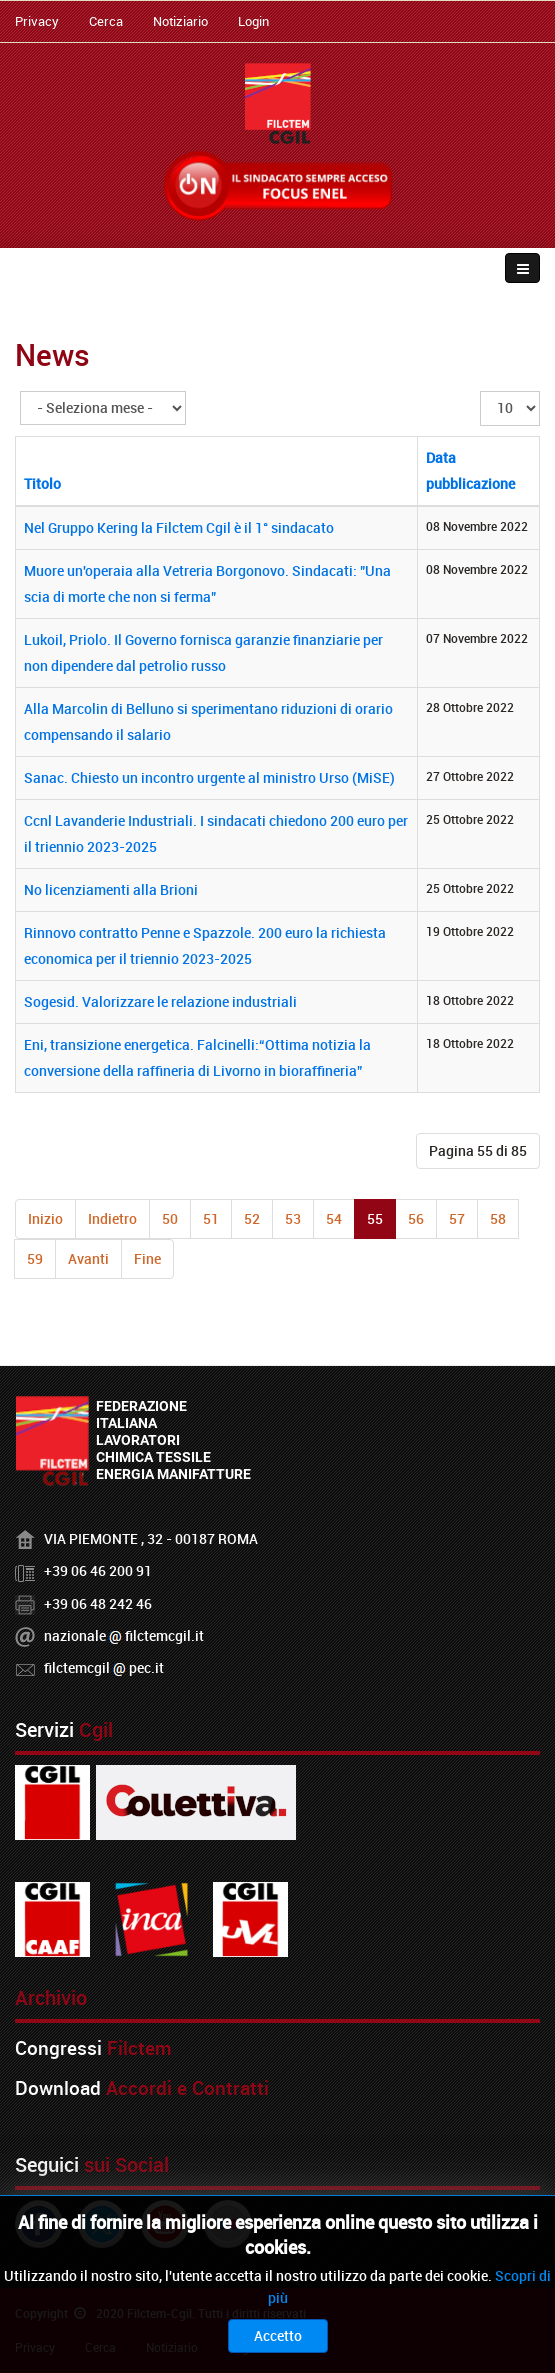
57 (457, 1218)
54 (334, 1218)
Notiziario (180, 21)
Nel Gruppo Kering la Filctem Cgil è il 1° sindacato (179, 527)
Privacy (37, 21)
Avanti (88, 1258)
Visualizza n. (480, 391)
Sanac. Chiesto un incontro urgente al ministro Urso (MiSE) (209, 777)
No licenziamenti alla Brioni (111, 889)
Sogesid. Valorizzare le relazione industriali (160, 1001)
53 (293, 1218)
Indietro (112, 1218)
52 (252, 1218)
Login (253, 21)
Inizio (45, 1218)
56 (416, 1218)
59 (35, 1258)
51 (211, 1218)
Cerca (106, 21)
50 (170, 1218)
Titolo (42, 483)
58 (498, 1218)
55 (375, 1218)
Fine (147, 1258)
